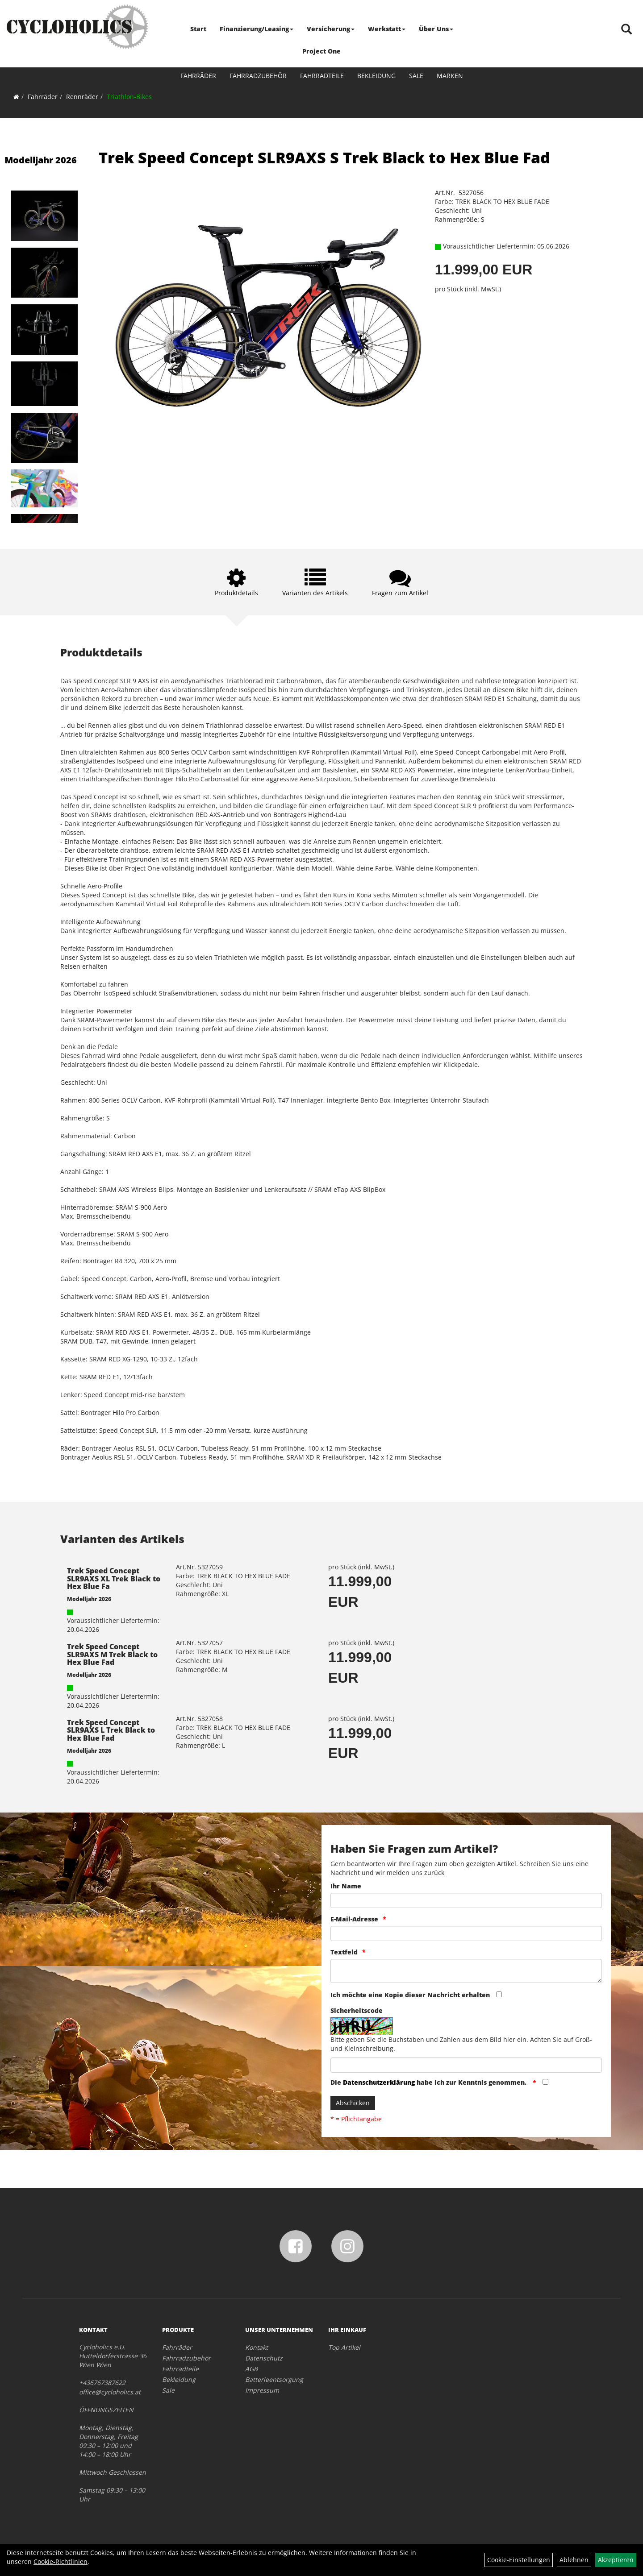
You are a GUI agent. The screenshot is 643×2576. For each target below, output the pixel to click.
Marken (450, 75)
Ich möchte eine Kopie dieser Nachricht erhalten (410, 1995)
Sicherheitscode (356, 2010)
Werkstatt (386, 29)
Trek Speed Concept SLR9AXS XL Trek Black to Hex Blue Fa (113, 1578)
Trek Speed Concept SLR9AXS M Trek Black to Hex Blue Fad (112, 1654)
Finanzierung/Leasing (256, 29)
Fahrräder (198, 75)
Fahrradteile (322, 75)
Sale (416, 75)
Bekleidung (376, 75)
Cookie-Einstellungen (518, 2559)
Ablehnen (574, 2559)
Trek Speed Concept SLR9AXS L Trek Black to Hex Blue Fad (111, 1730)
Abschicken (353, 2103)
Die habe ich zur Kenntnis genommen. (429, 2082)
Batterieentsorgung (274, 2379)
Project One (321, 51)
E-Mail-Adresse (354, 1919)
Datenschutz (264, 2358)
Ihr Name (345, 1886)
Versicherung (331, 29)
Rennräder (82, 96)
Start (198, 29)
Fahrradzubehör (258, 75)
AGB (251, 2368)
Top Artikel (344, 2347)
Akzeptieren (616, 2559)
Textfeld (344, 1952)
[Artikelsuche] (626, 29)
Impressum (262, 2390)
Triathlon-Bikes (129, 96)
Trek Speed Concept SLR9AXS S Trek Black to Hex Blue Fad (324, 157)
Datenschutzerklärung (379, 2082)
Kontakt (256, 2347)
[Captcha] (466, 2065)
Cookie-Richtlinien (60, 2561)
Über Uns (436, 29)
